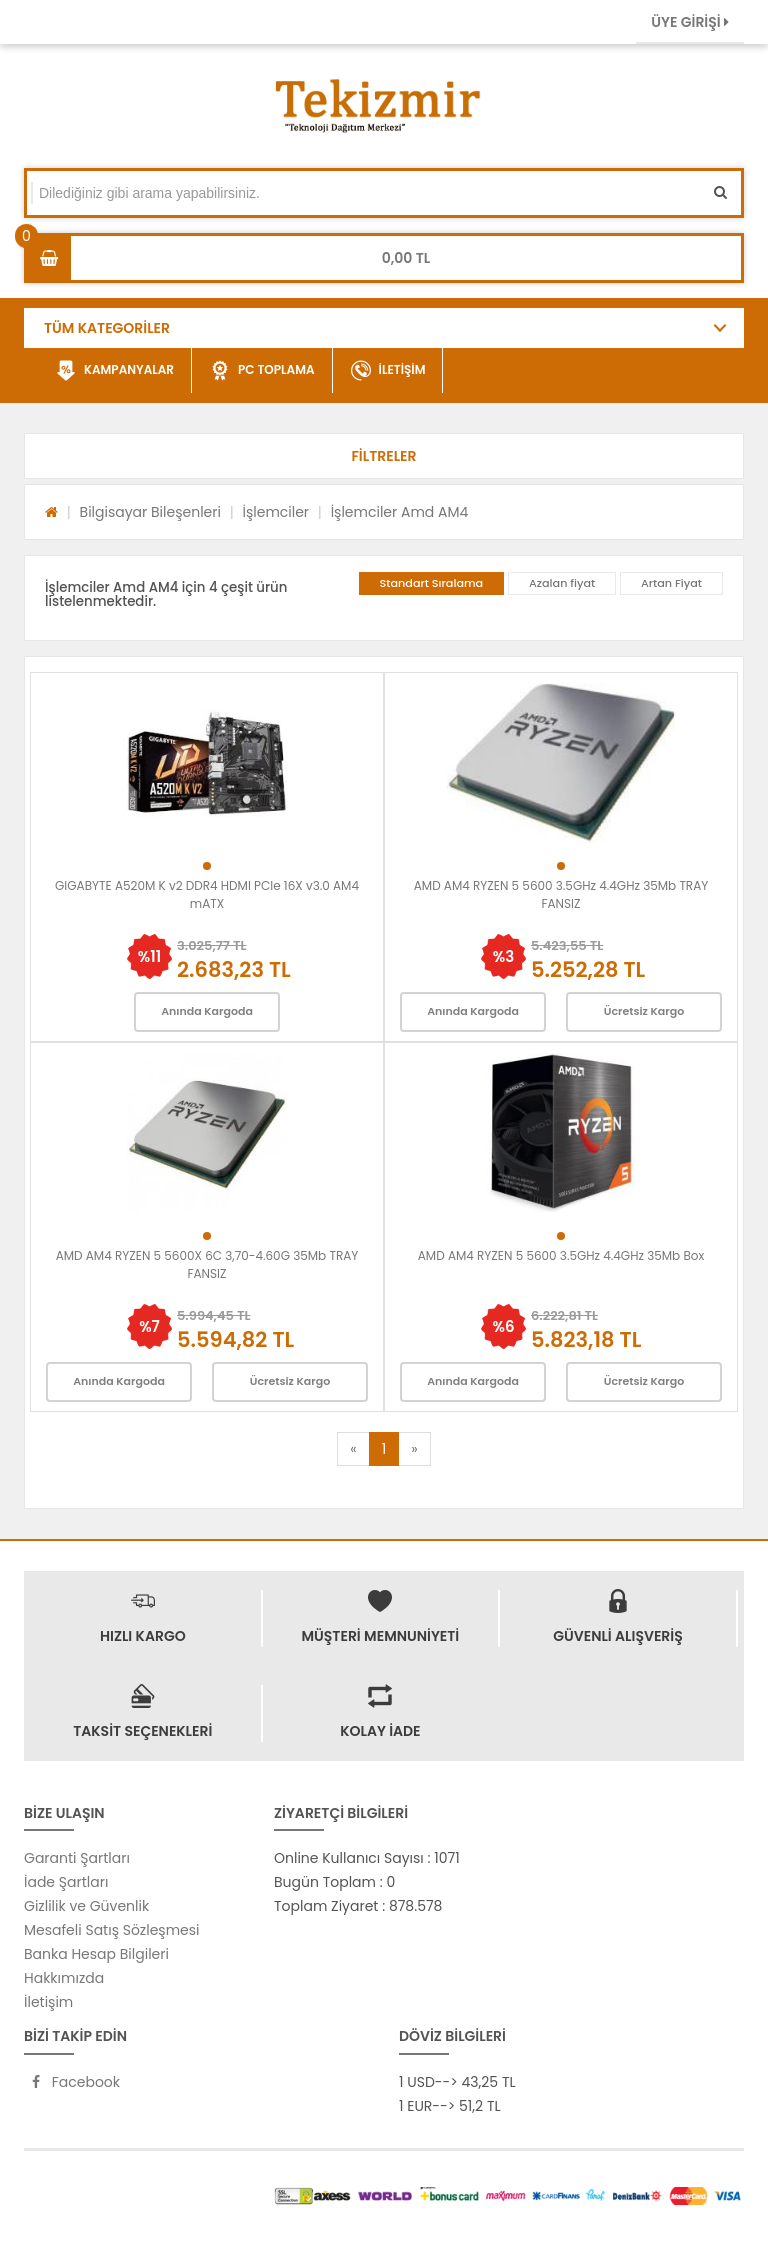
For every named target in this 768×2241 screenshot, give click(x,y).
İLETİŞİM (388, 371)
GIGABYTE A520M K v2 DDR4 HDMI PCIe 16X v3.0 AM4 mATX (207, 894)
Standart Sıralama (432, 583)
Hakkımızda (64, 1978)
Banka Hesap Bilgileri (96, 1954)
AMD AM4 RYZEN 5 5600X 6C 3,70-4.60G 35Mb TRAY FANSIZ (207, 1264)
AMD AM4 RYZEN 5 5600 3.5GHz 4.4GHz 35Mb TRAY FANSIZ (561, 894)
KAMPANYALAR (115, 371)
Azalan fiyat (562, 583)
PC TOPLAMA (262, 371)
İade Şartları (66, 1882)
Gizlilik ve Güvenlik (86, 1906)
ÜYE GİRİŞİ (690, 22)
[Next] (414, 1449)
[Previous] (353, 1449)
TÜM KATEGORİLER (107, 328)
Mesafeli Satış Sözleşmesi (112, 1930)
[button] (384, 456)
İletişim (48, 2002)
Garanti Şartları (77, 1858)
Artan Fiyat (671, 583)
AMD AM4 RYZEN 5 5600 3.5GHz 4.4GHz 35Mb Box (561, 1255)
